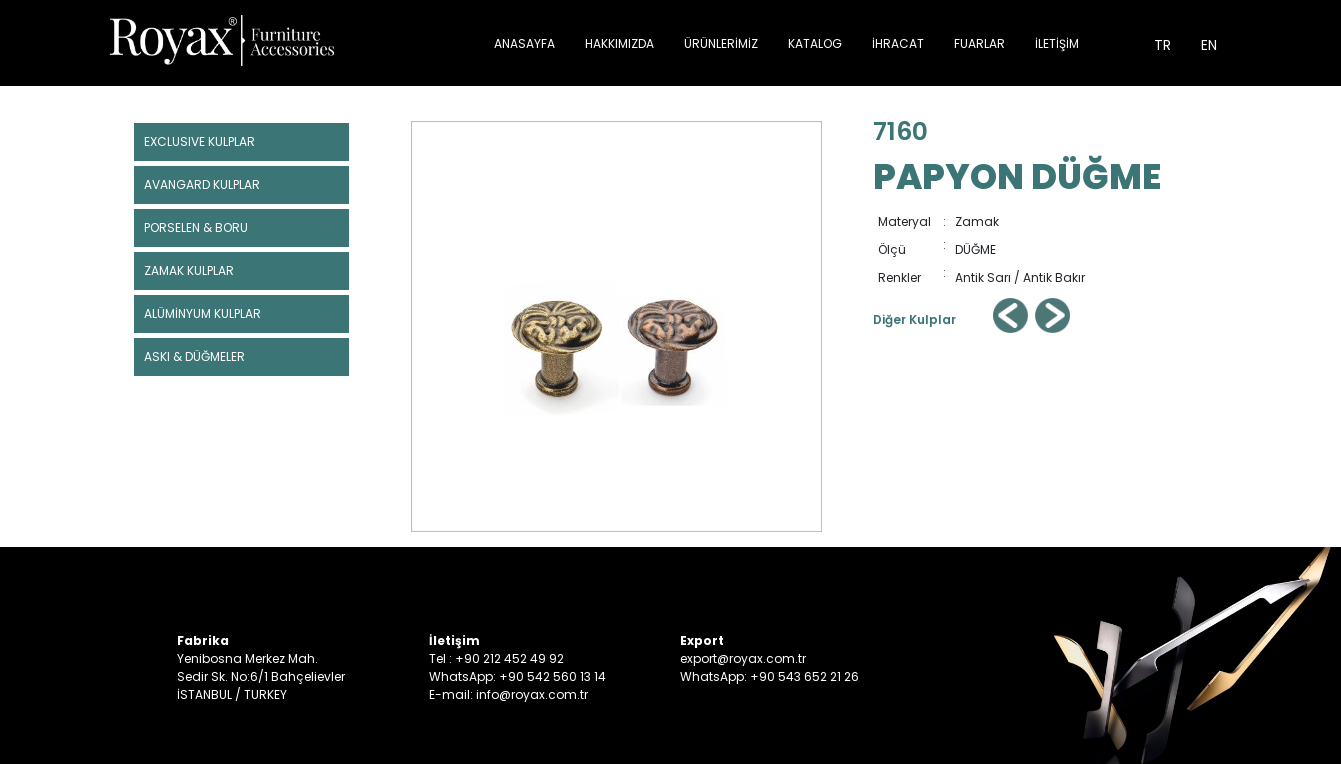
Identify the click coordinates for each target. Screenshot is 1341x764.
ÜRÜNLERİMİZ (721, 43)
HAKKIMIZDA (619, 43)
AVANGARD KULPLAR (202, 184)
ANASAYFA (524, 43)
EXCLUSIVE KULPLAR (199, 141)
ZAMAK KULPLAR (189, 270)
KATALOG (815, 43)
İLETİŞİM (1057, 43)
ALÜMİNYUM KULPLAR (202, 313)
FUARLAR (979, 43)
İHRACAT (898, 43)
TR (1162, 45)
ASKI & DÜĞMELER (194, 356)
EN (1209, 45)
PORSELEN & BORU (196, 227)
